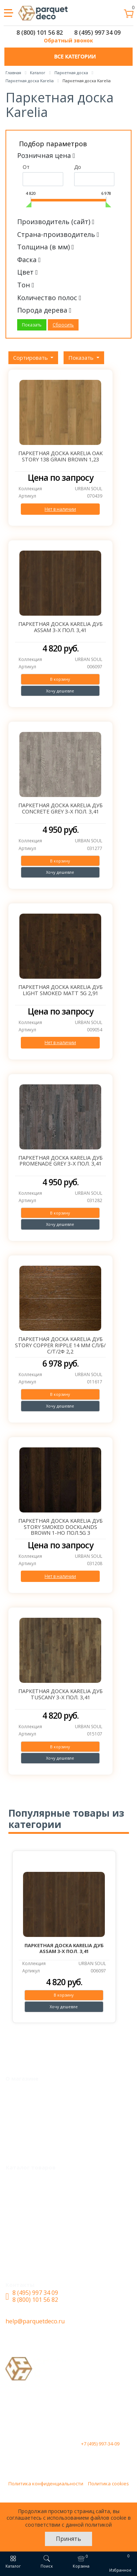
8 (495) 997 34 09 (97, 33)
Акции (20, 2105)
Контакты (25, 2148)
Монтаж (23, 2090)
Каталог (22, 2179)
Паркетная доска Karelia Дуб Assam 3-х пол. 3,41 (60, 627)
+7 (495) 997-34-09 (100, 2443)
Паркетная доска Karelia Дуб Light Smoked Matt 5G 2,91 (60, 990)
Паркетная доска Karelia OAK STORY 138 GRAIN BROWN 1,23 (60, 456)
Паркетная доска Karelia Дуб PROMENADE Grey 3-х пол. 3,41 (60, 1160)
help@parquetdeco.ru (35, 2321)
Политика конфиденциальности (45, 2483)
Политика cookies (108, 2483)
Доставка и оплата (38, 2119)
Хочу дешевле (60, 691)
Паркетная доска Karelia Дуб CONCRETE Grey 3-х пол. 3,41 (60, 808)
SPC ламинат (29, 2208)
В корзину (60, 679)
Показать (81, 357)
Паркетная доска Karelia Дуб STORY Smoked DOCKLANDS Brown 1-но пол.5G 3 (60, 1527)
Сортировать (31, 357)
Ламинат (24, 2251)
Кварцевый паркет (38, 2236)
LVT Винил (26, 2194)
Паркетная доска (35, 2265)
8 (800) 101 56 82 (39, 33)
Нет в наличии (60, 509)
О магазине (27, 2133)
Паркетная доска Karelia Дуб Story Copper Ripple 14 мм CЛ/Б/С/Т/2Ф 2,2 (60, 1345)
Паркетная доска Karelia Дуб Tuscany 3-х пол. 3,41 (60, 1694)
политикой (98, 2524)
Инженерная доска (38, 2222)
